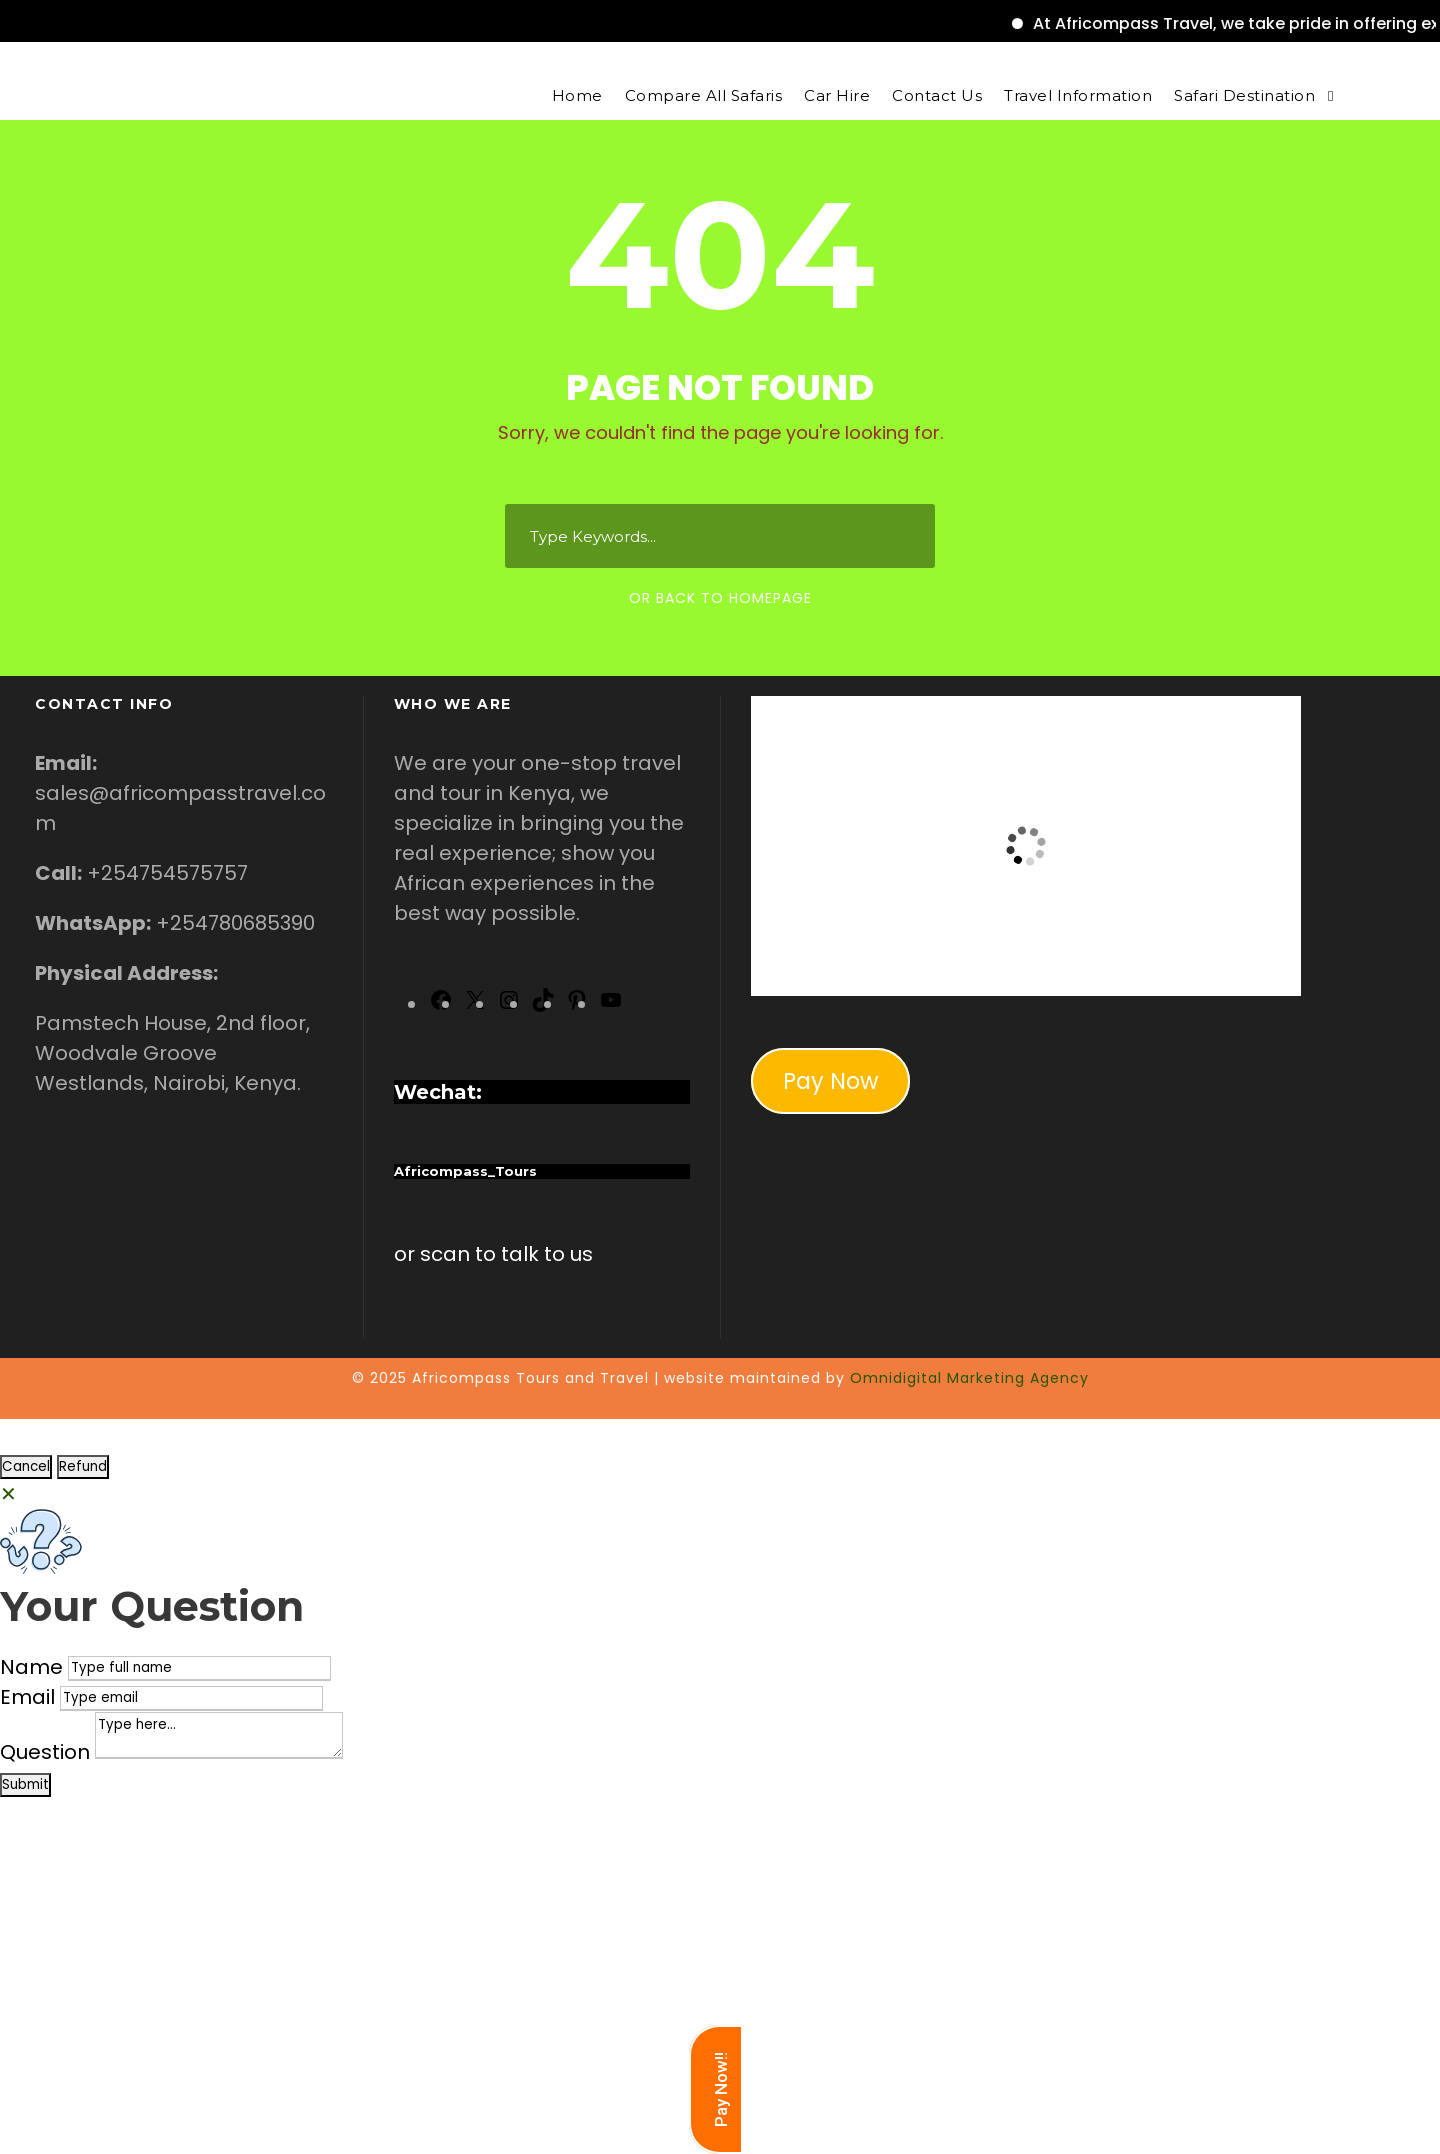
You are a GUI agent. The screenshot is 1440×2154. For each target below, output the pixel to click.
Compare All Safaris (704, 95)
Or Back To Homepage (720, 598)
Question (45, 1752)
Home (577, 95)
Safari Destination (1244, 95)
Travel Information (1078, 95)
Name (31, 1667)
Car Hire (837, 95)
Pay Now (830, 1081)
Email (27, 1697)
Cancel (26, 1466)
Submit (25, 1784)
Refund (83, 1466)
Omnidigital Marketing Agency (969, 1378)
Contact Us (937, 95)
